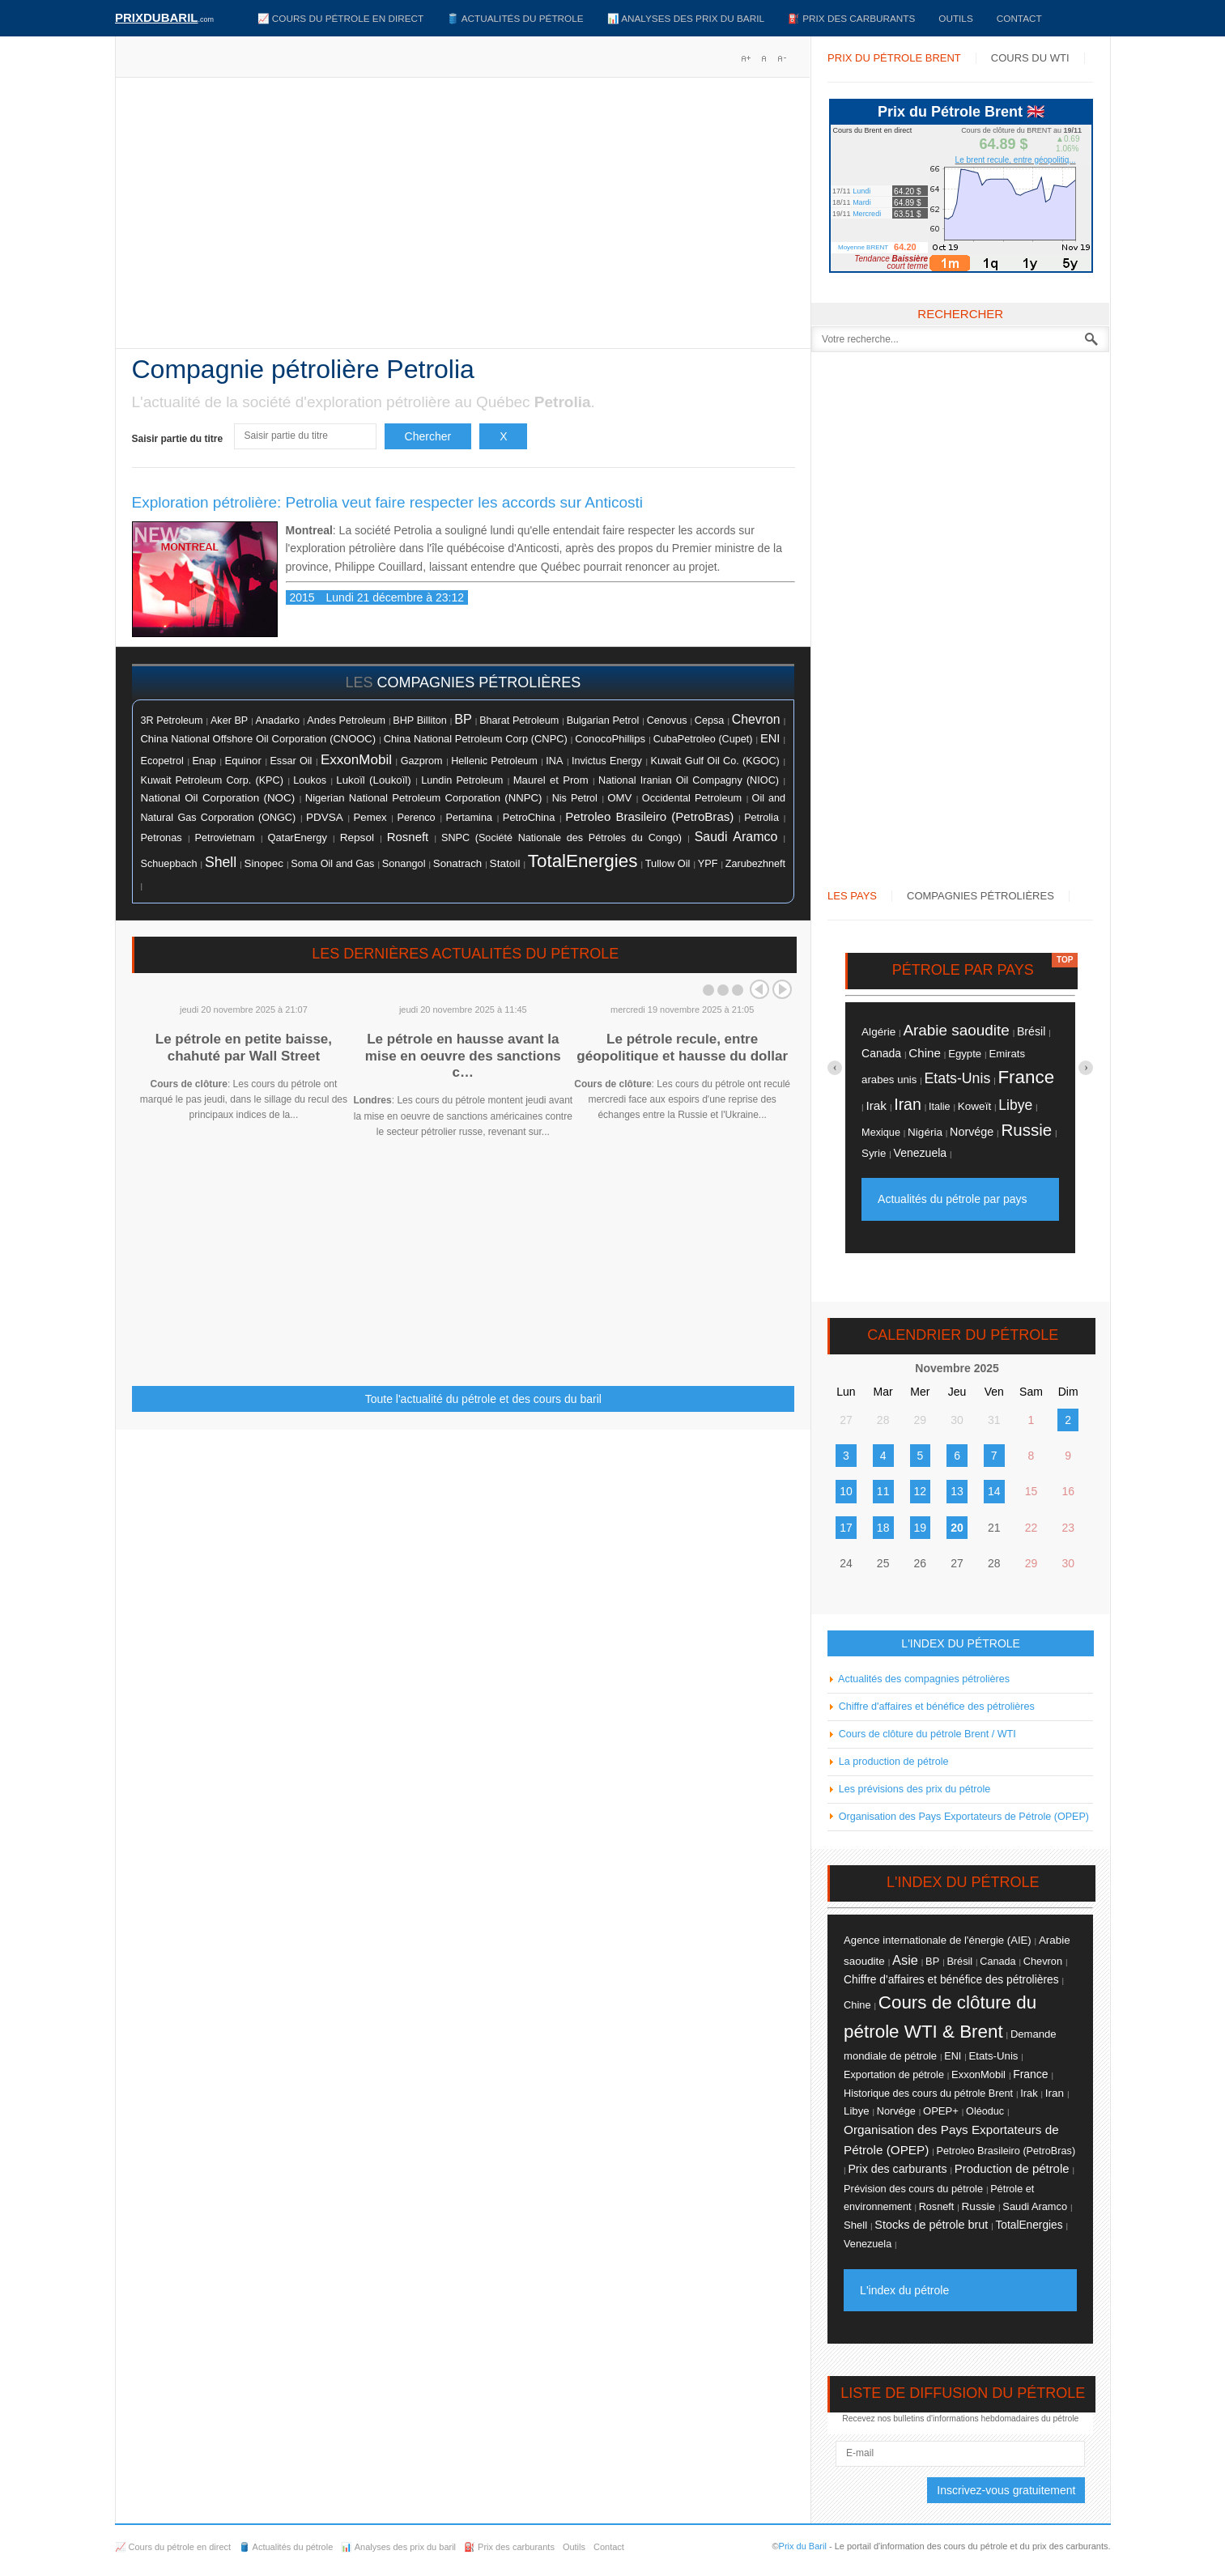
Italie (940, 1106)
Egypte (964, 1054)
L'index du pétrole (904, 2290)
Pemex (370, 817)
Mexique (880, 1132)
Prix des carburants (897, 2168)
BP (463, 719)
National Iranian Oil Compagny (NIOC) (688, 780)
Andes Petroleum (346, 720)
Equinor (243, 761)
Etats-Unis (958, 1078)
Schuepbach (169, 863)
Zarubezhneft (755, 863)
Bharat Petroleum (519, 720)
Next (782, 989)
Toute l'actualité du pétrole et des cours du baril (483, 1398)
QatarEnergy (297, 837)
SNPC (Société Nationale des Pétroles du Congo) (561, 838)
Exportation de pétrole (894, 2075)
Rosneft (407, 837)
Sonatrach (457, 863)
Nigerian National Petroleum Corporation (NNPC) (423, 798)
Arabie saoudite (956, 1030)
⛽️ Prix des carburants (851, 18)
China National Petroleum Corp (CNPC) (476, 739)
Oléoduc (985, 2111)
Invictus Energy (607, 761)
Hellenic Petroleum (494, 761)
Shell (220, 862)
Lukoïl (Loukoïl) (373, 780)
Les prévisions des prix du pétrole (913, 1789)
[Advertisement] (463, 218)
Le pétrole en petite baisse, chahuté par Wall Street (243, 1047)
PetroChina (529, 817)
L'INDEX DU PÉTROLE (960, 1643)
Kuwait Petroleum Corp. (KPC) (212, 780)
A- (781, 58)
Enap (203, 761)
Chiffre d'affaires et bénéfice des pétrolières (935, 1706)
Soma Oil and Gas (332, 863)
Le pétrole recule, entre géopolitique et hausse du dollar (682, 1047)
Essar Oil (291, 761)
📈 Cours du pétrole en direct (340, 18)
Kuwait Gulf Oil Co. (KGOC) (715, 761)
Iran (907, 1104)
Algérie (878, 1032)
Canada (881, 1053)
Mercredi (867, 214)
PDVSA (324, 817)
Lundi (861, 191)
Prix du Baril (803, 2546)
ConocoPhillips (610, 739)
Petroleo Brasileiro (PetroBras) (649, 816)
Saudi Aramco (736, 837)
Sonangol (404, 863)
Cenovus (667, 720)
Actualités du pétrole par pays (952, 1198)
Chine (924, 1053)
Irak (876, 1105)
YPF (708, 863)
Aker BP (229, 720)
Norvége (971, 1131)
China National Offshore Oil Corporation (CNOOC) (258, 739)
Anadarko (278, 720)
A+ (746, 58)
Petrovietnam (224, 838)
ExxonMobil (356, 759)
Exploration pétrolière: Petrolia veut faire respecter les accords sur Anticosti (388, 502)
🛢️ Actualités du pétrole (515, 18)
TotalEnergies (583, 861)
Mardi (862, 202)
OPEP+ (941, 2111)
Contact (1019, 18)
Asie (905, 1960)
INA (554, 761)
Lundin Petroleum (462, 780)
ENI (770, 738)
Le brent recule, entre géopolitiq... (1015, 159)
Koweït (974, 1106)
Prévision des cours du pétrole (913, 2189)
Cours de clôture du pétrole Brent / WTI (926, 1734)
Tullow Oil (668, 863)
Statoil (505, 863)
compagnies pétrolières (478, 682)
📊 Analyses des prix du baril (685, 18)
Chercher (428, 436)
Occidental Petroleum (692, 798)
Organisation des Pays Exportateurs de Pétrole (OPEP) (962, 1816)
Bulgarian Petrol (603, 720)
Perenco (416, 817)
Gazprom (422, 761)
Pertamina (469, 817)
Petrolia (761, 817)
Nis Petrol (575, 798)
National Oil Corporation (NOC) (218, 798)
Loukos (309, 780)
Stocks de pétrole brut (931, 2224)
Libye (1015, 1105)
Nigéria (925, 1132)
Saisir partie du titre (179, 438)
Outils (955, 18)
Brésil (1031, 1031)
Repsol (357, 837)
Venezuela (920, 1152)
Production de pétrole (1012, 2168)
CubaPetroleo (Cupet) (703, 739)
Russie (1026, 1129)
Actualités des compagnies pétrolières (923, 1679)
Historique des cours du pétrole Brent (928, 2093)
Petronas (161, 837)
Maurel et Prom (551, 780)
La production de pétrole (892, 1761)
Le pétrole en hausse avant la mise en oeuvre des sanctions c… (463, 1055)
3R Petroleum (172, 720)
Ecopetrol (162, 761)
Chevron (756, 719)
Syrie (873, 1153)
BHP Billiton (419, 720)
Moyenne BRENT (863, 247)
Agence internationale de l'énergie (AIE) (937, 1940)
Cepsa (710, 720)
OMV (619, 798)
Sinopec (264, 863)
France (1025, 1077)
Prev (759, 989)
